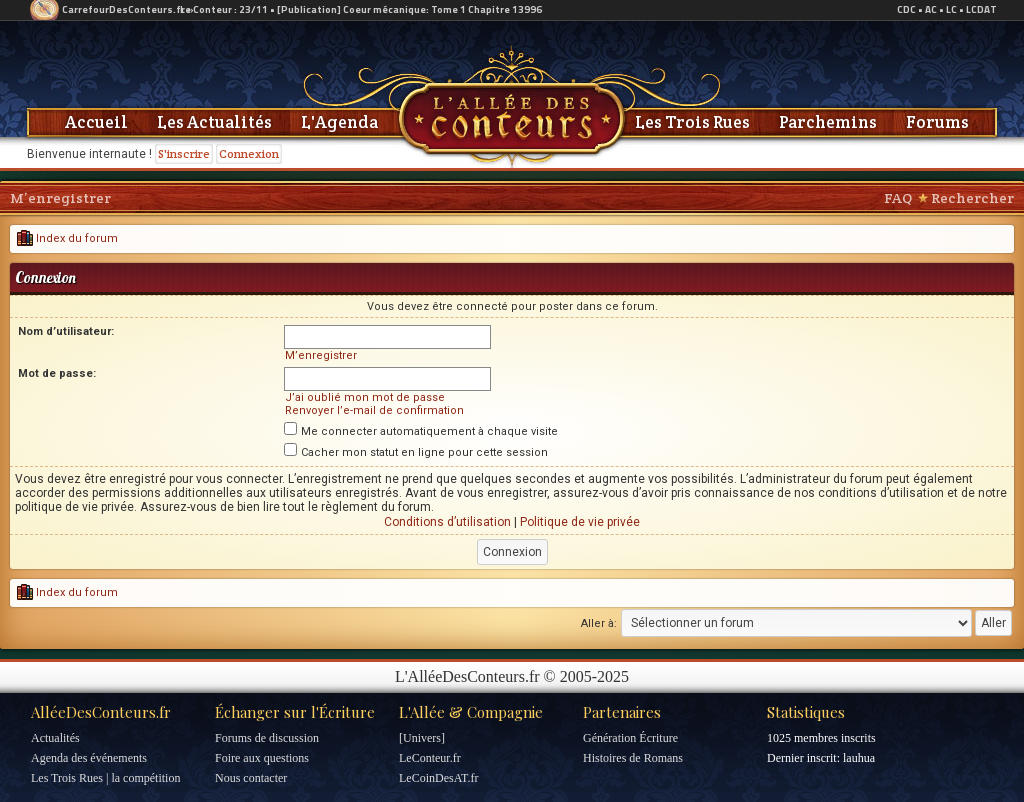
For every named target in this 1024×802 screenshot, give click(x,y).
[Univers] (422, 738)
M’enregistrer (60, 198)
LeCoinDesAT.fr (438, 778)
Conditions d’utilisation (447, 522)
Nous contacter (251, 778)
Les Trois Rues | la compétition (105, 778)
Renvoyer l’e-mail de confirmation (374, 410)
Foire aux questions (262, 758)
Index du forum (67, 238)
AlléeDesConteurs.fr (101, 712)
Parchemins (828, 122)
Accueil (96, 122)
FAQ (898, 198)
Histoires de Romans (633, 758)
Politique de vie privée (580, 522)
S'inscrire (184, 153)
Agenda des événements (89, 758)
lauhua (859, 758)
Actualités (55, 738)
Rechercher (972, 198)
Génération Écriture (630, 738)
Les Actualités (214, 122)
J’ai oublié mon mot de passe (365, 397)
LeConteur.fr (430, 758)
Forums (937, 122)
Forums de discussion (267, 738)
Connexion (249, 153)
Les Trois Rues (692, 122)
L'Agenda (339, 122)
